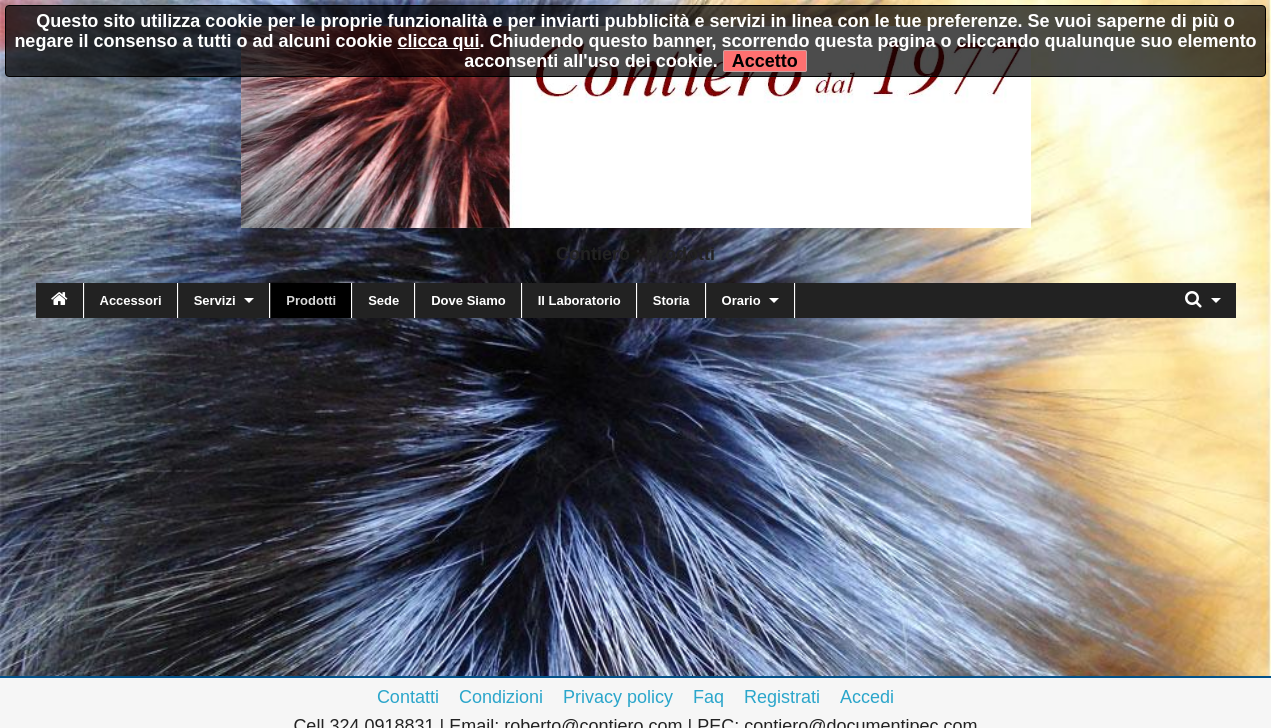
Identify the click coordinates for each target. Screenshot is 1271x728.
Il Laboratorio (579, 300)
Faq (708, 697)
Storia (671, 300)
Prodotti (311, 300)
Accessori (131, 300)
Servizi (215, 300)
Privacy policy (618, 697)
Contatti (408, 697)
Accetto (765, 61)
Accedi (867, 697)
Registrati (782, 697)
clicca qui (438, 41)
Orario (741, 300)
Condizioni (501, 697)
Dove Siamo (468, 300)
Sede (383, 300)
